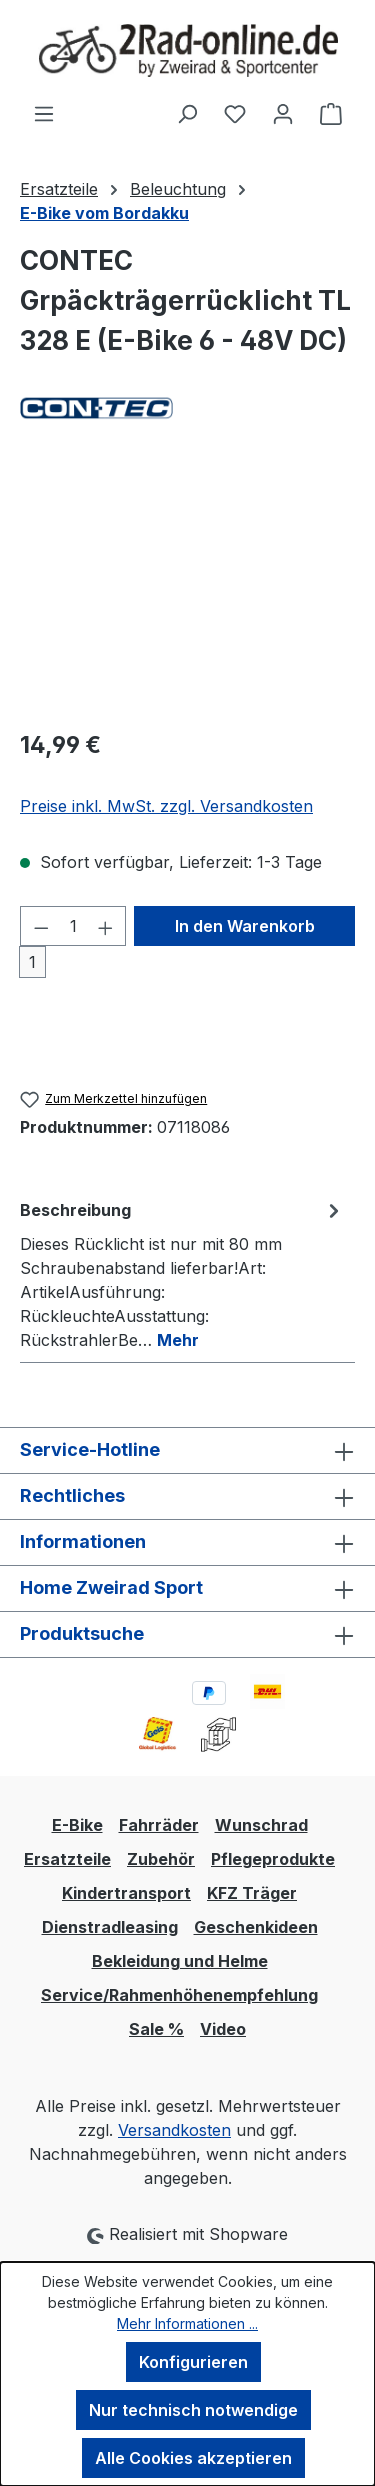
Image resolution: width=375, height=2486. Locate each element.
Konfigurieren (193, 2362)
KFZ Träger (252, 1893)
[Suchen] (187, 113)
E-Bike (77, 1825)
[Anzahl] (73, 926)
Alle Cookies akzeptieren (193, 2458)
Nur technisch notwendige (193, 2410)
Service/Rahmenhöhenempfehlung (179, 1995)
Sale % (156, 2029)
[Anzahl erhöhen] (106, 926)
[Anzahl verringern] (41, 926)
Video (223, 2029)
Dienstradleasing (110, 1927)
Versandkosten (174, 2130)
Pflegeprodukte (273, 1859)
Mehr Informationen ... (187, 2323)
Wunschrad (261, 1825)
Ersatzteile (67, 1859)
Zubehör (161, 1859)
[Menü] (44, 113)
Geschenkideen (256, 1927)
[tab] (182, 1274)
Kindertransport (126, 1893)
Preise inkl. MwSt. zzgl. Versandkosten (166, 806)
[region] (187, 599)
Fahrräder (159, 1825)
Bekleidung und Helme (180, 1961)
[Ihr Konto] (283, 113)
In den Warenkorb (245, 926)
